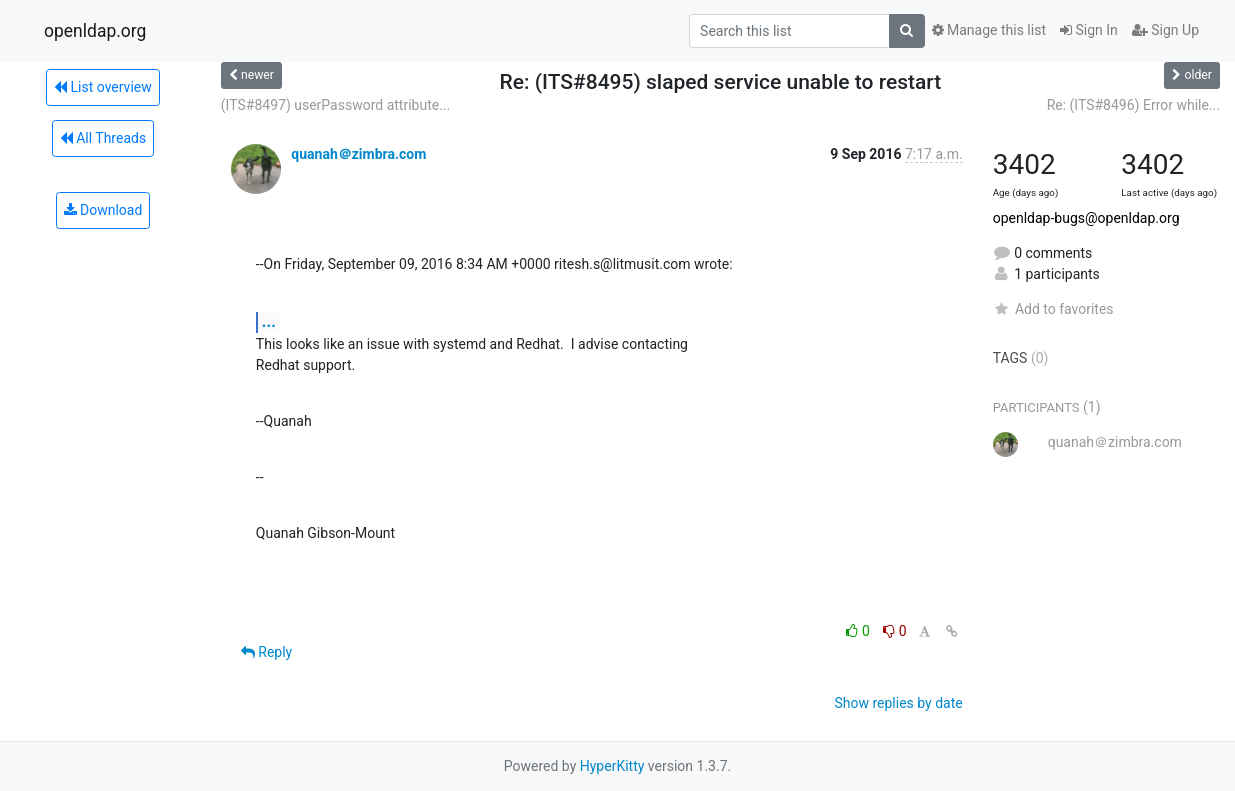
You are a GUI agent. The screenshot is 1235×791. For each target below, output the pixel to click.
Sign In (1089, 30)
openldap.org (95, 31)
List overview (103, 87)
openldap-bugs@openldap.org (1086, 218)
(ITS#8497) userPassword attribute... (335, 105)
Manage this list (989, 30)
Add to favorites (1053, 309)
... (269, 321)
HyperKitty (612, 766)
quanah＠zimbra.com (358, 154)
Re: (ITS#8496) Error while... (1133, 105)
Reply (266, 652)
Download (103, 210)
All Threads (103, 138)
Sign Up (1165, 30)
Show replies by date (898, 703)
